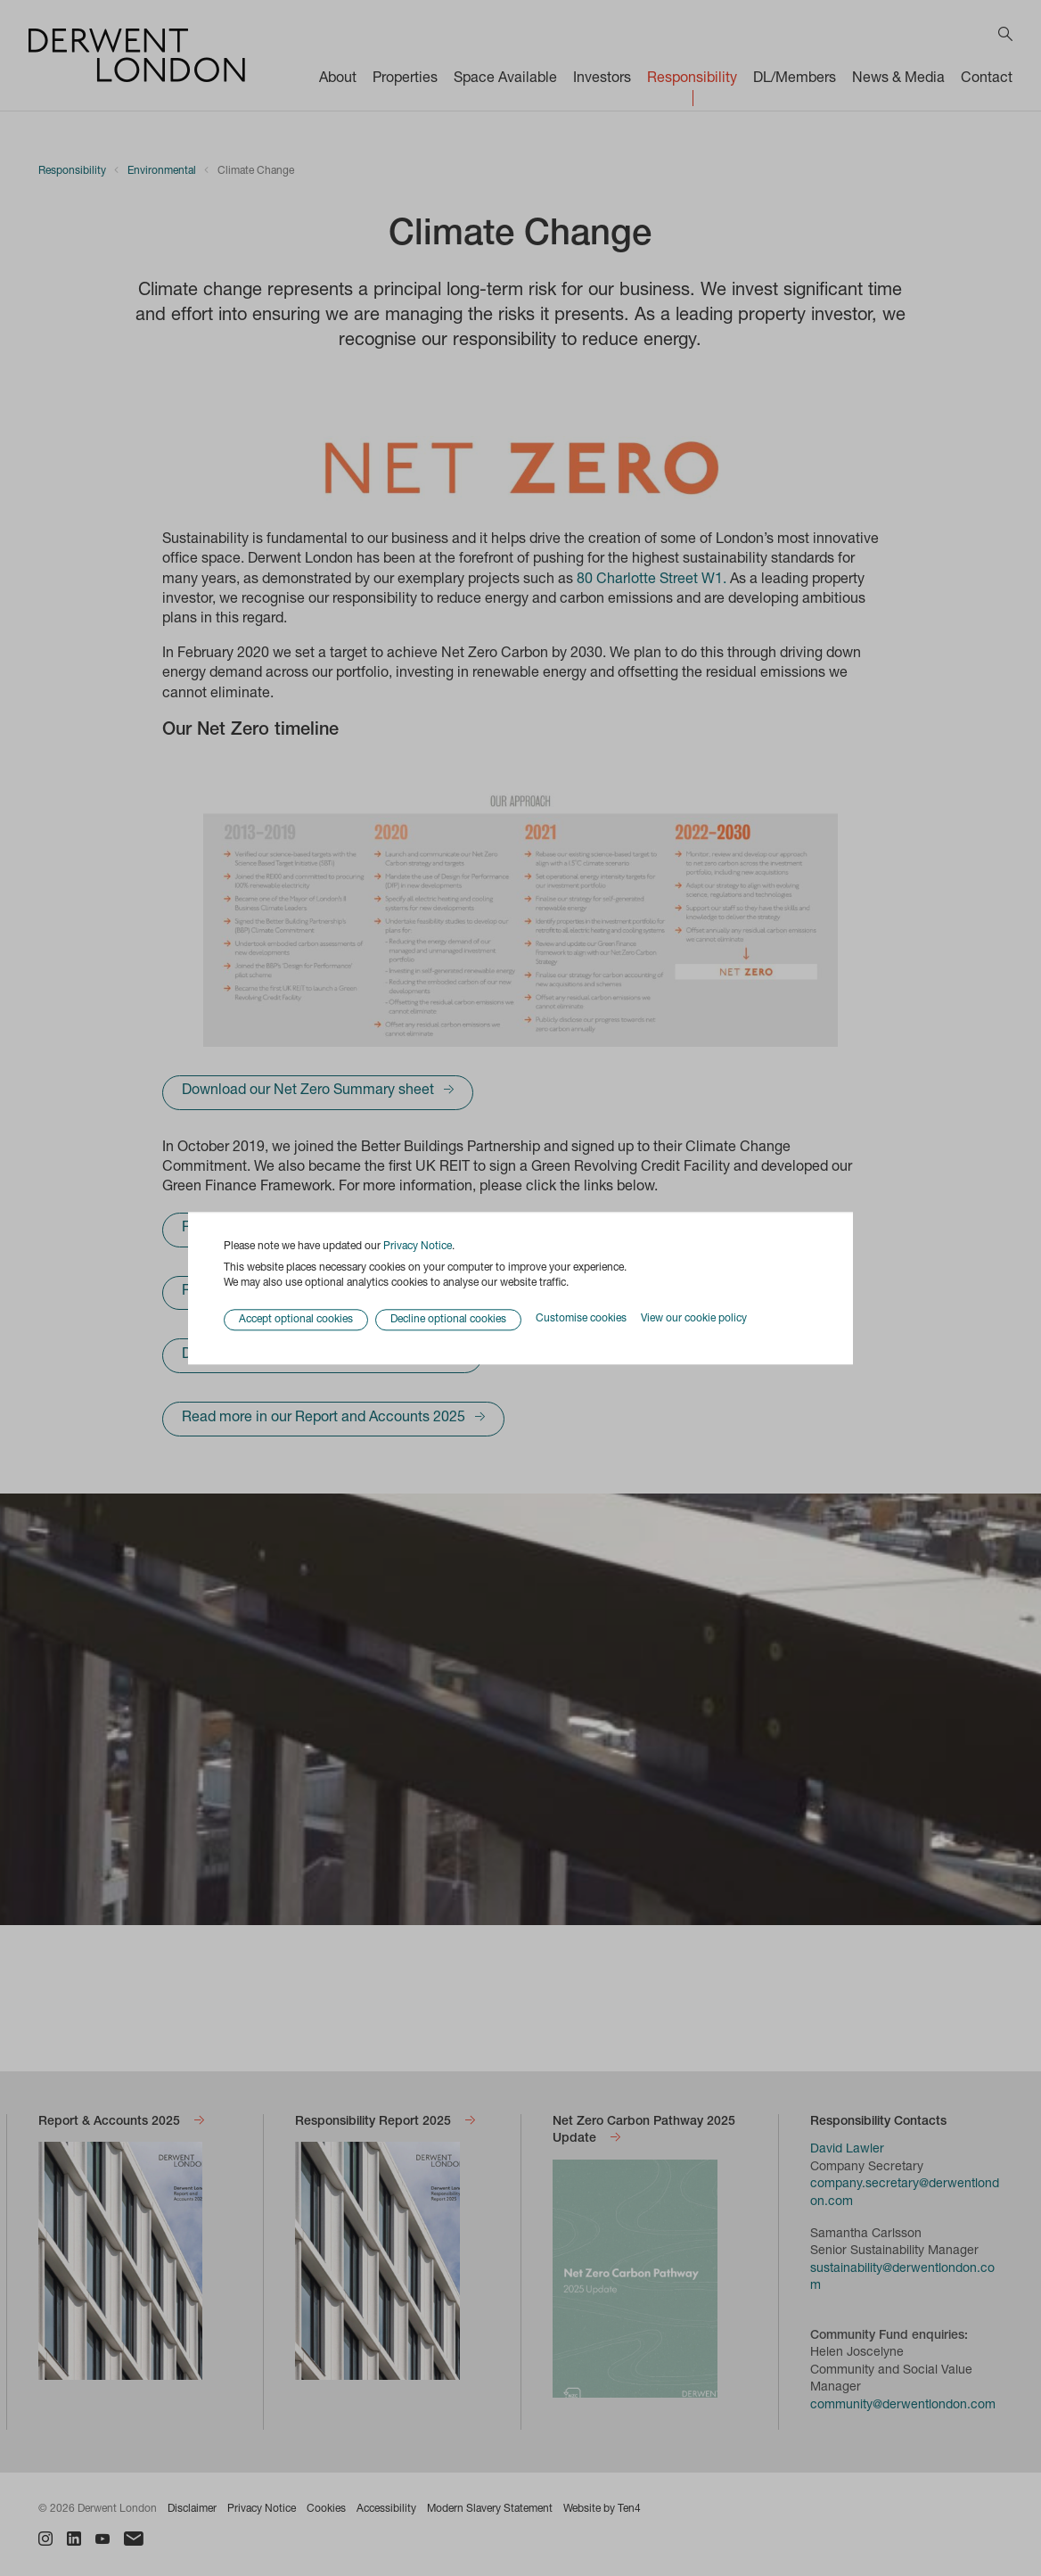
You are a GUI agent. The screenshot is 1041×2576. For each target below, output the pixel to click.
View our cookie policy (694, 1319)
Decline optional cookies (448, 1319)
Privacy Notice (417, 1246)
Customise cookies (581, 1319)
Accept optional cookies (296, 1319)
